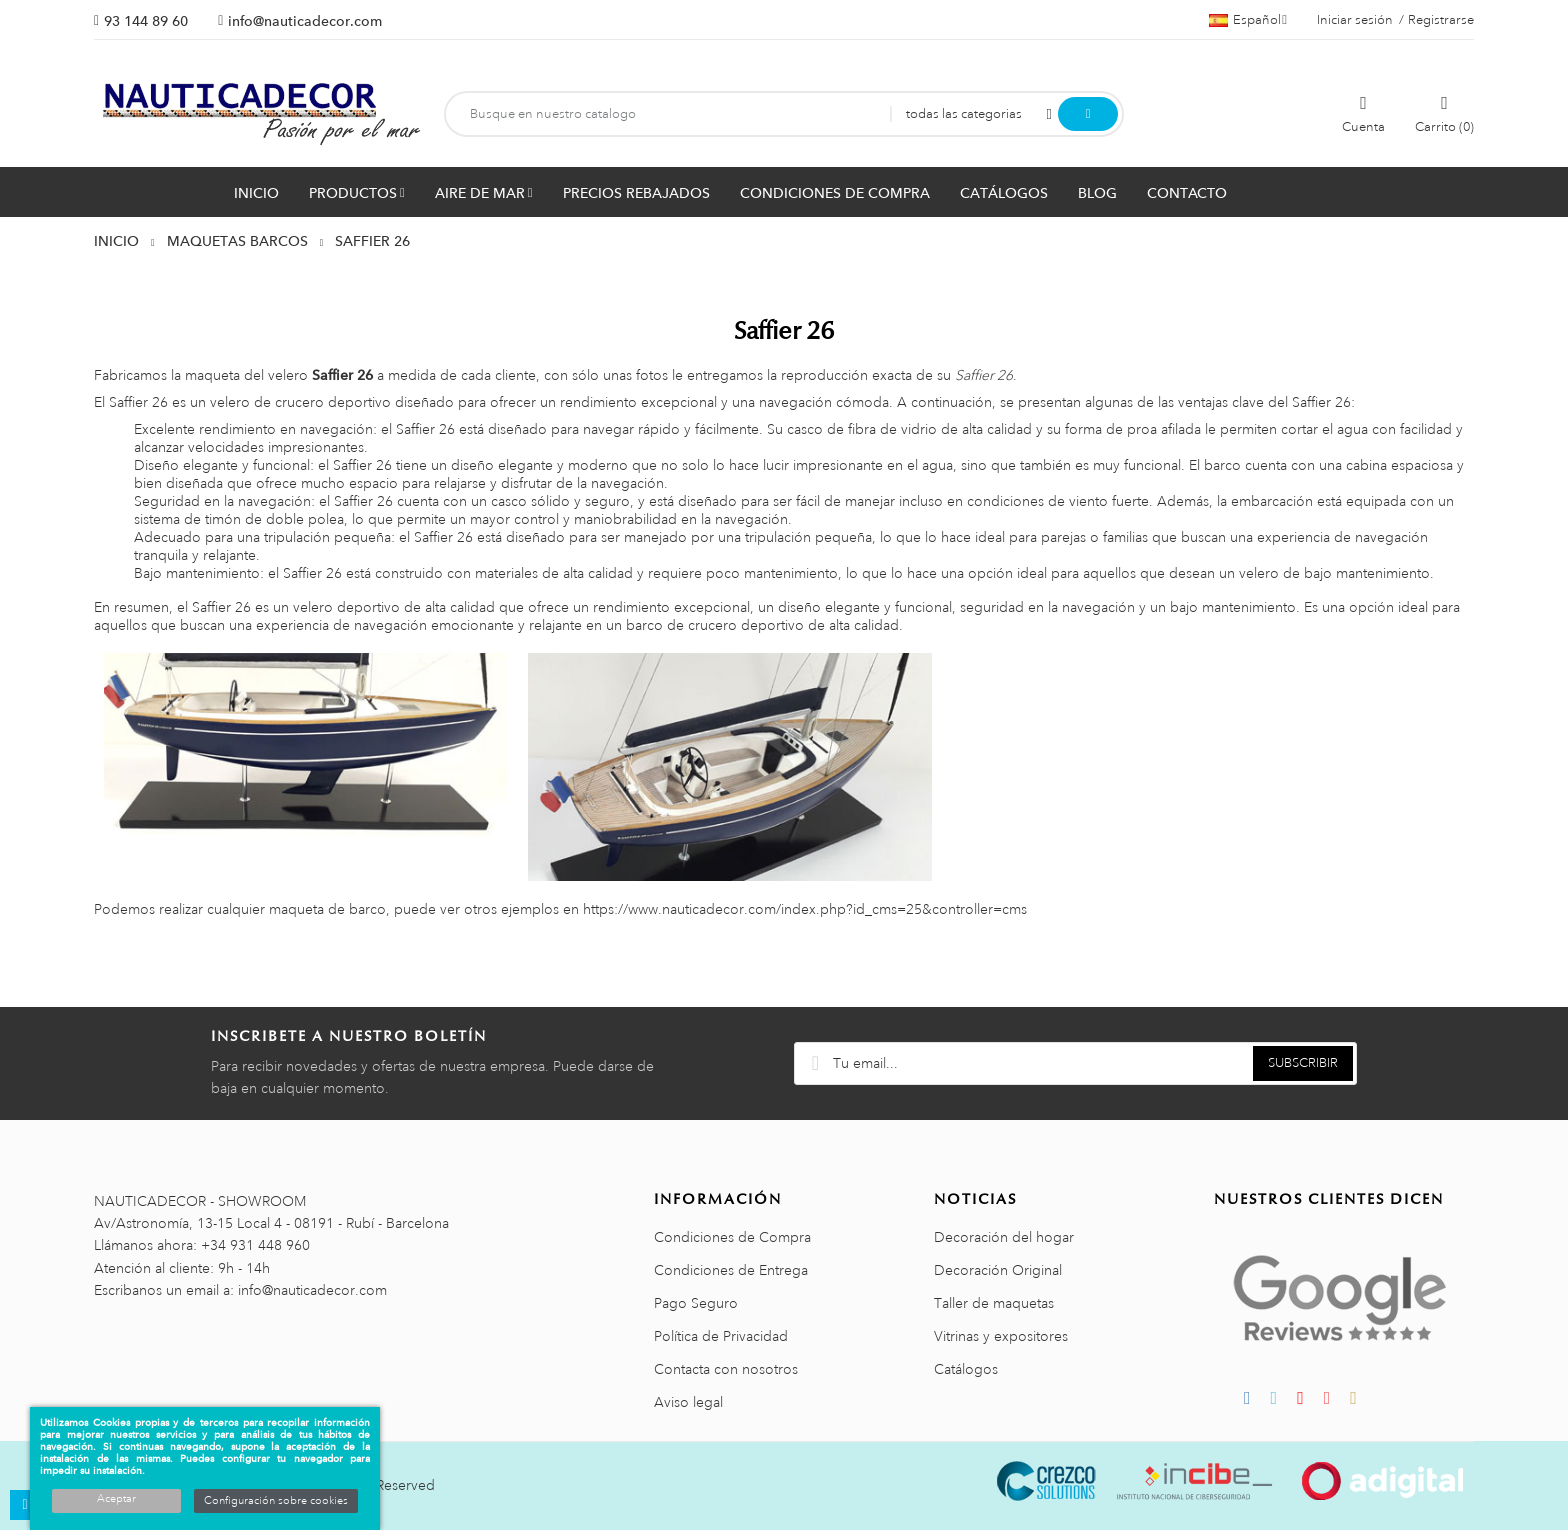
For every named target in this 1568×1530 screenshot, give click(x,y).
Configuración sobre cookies (276, 1501)
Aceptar (116, 1499)
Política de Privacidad (721, 1336)
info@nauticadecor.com (305, 21)
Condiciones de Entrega (731, 1270)
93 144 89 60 (146, 21)
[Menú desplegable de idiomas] (1248, 20)
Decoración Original (998, 1270)
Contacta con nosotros (726, 1369)
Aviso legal (688, 1402)
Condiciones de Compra (732, 1237)
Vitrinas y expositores (1001, 1336)
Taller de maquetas (994, 1303)
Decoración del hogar (1004, 1237)
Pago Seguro (696, 1303)
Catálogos (966, 1369)
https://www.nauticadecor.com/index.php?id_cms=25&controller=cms (805, 909)
